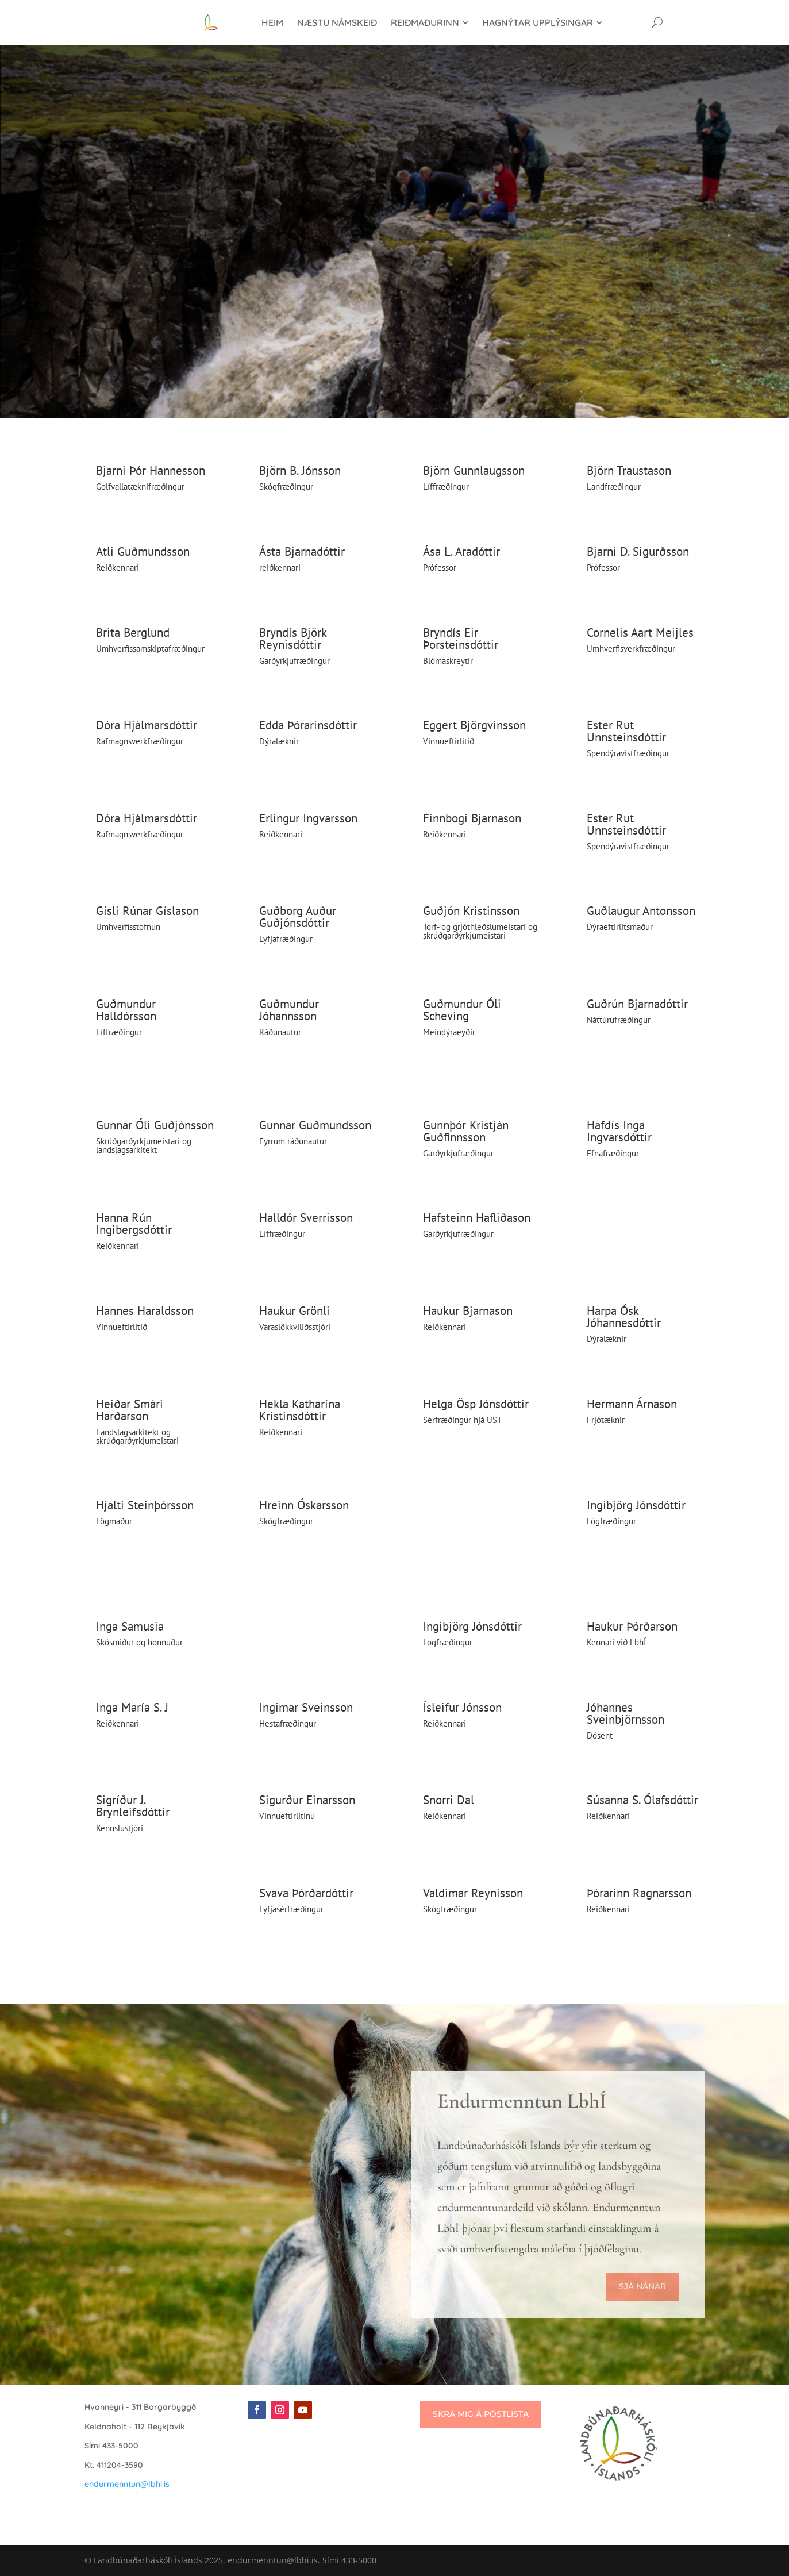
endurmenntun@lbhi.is (127, 2484)
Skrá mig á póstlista (481, 2414)
